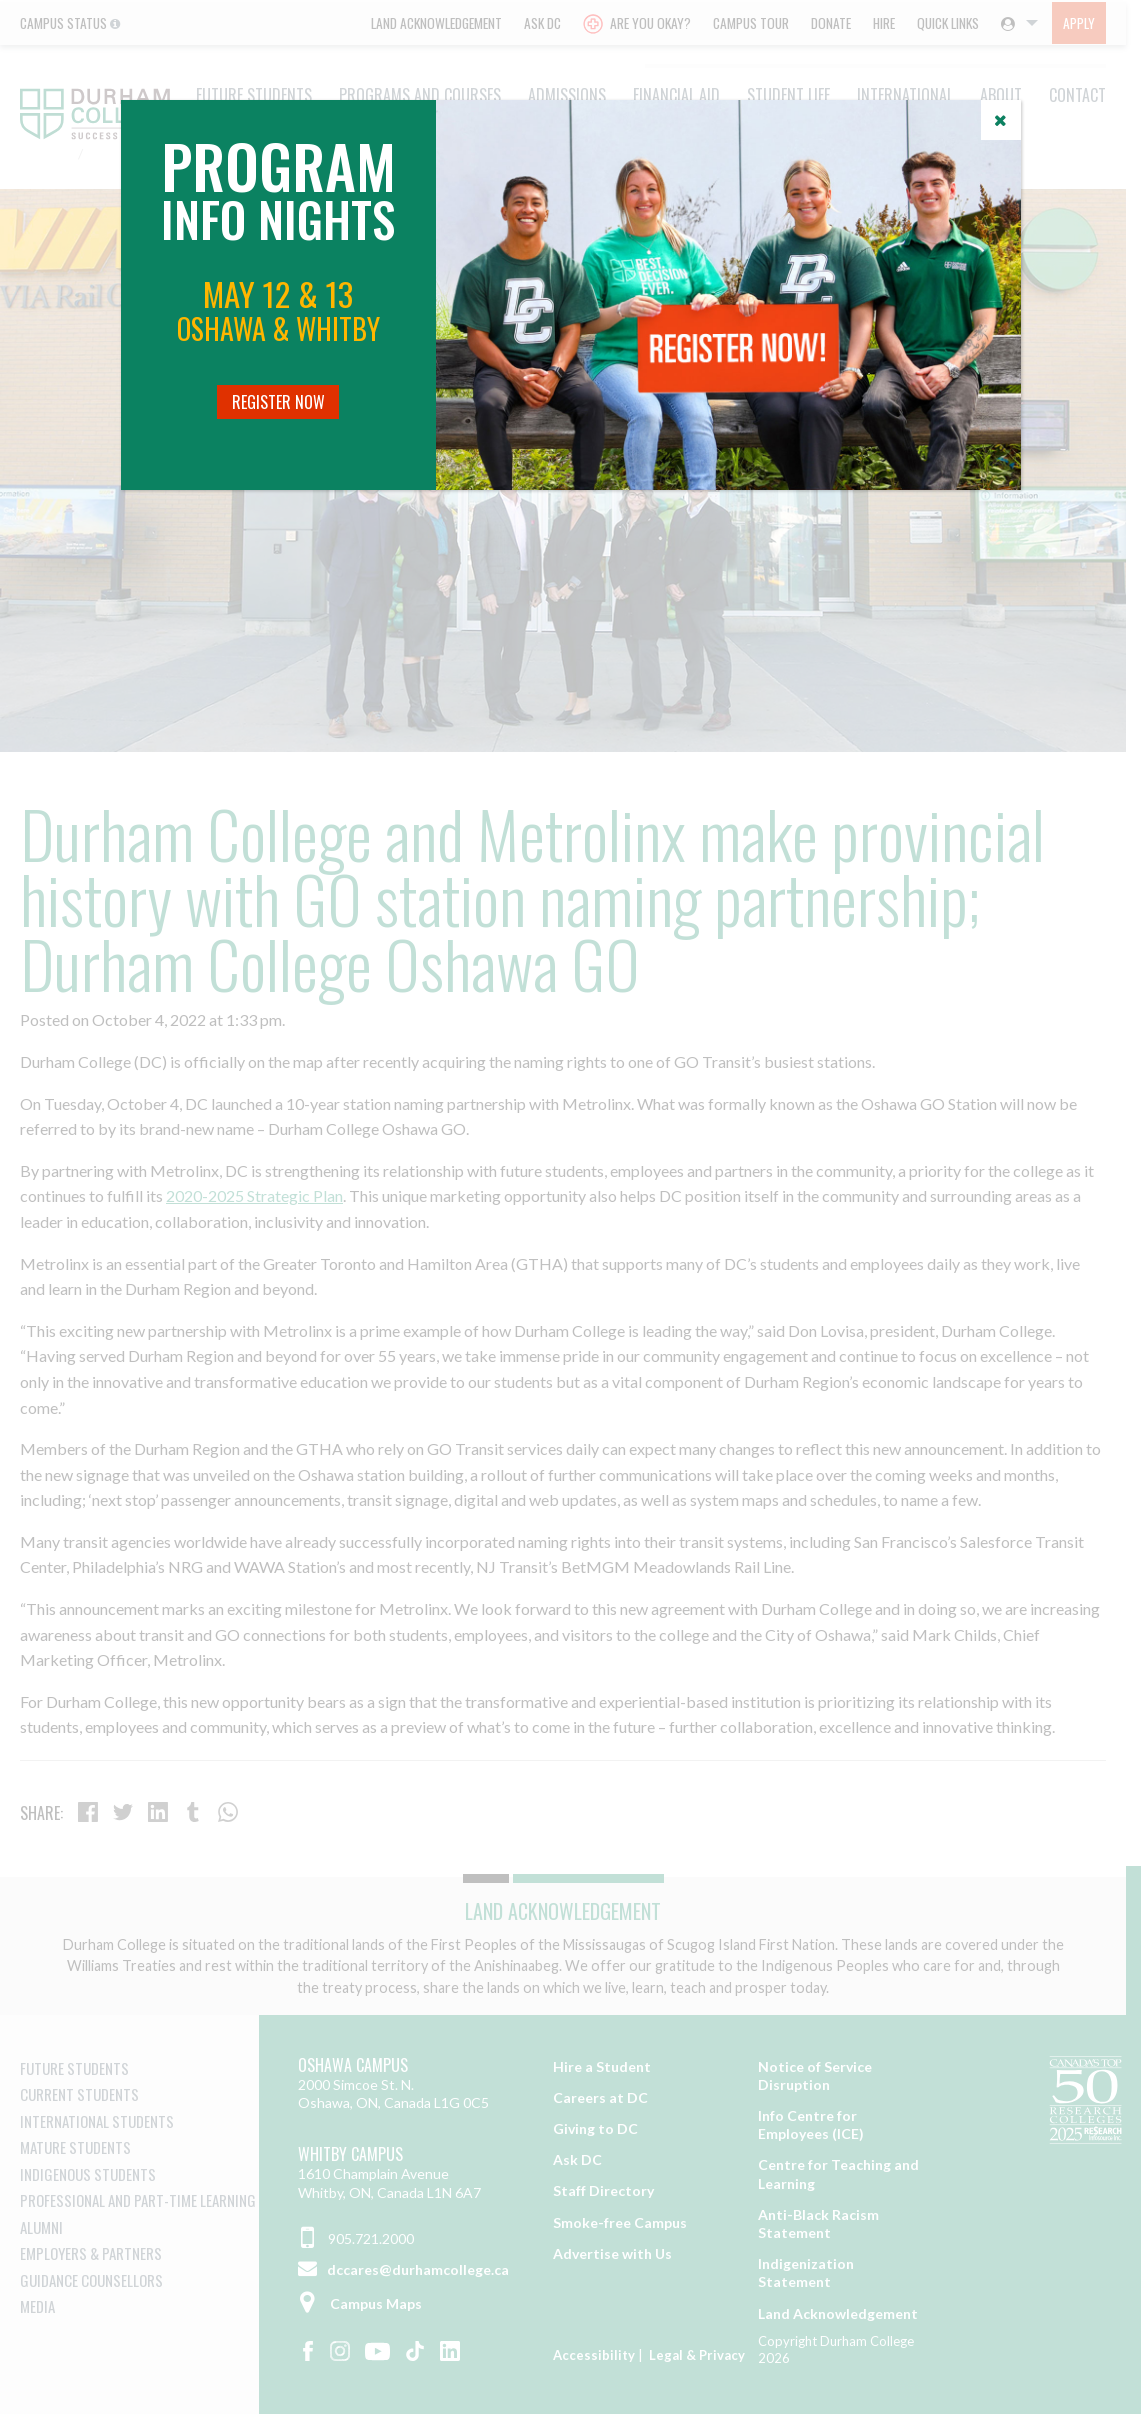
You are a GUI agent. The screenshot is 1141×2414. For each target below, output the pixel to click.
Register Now (278, 402)
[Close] (1001, 120)
